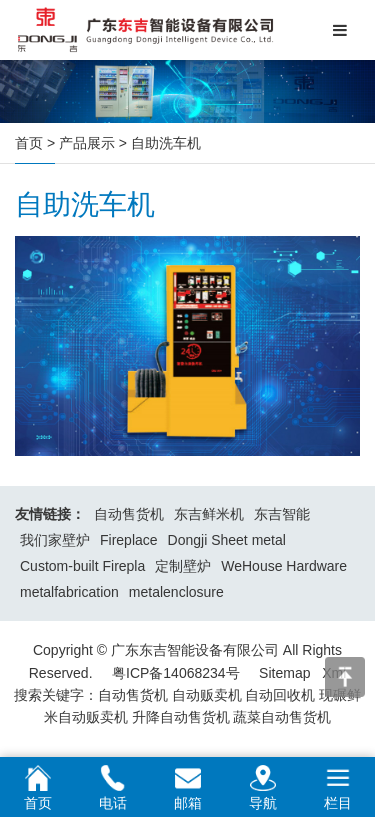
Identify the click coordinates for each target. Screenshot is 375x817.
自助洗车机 (166, 143)
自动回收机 (280, 695)
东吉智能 (282, 514)
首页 (29, 143)
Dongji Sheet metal (227, 540)
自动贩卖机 (207, 695)
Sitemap (284, 673)
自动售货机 (129, 514)
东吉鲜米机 (209, 514)
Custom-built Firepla (82, 566)
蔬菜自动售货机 (282, 717)
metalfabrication (69, 592)
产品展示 (87, 143)
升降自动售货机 (181, 717)
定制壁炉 (183, 566)
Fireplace (129, 540)
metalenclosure (176, 592)
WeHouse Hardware (284, 566)
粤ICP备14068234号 (176, 673)
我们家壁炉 (55, 540)
